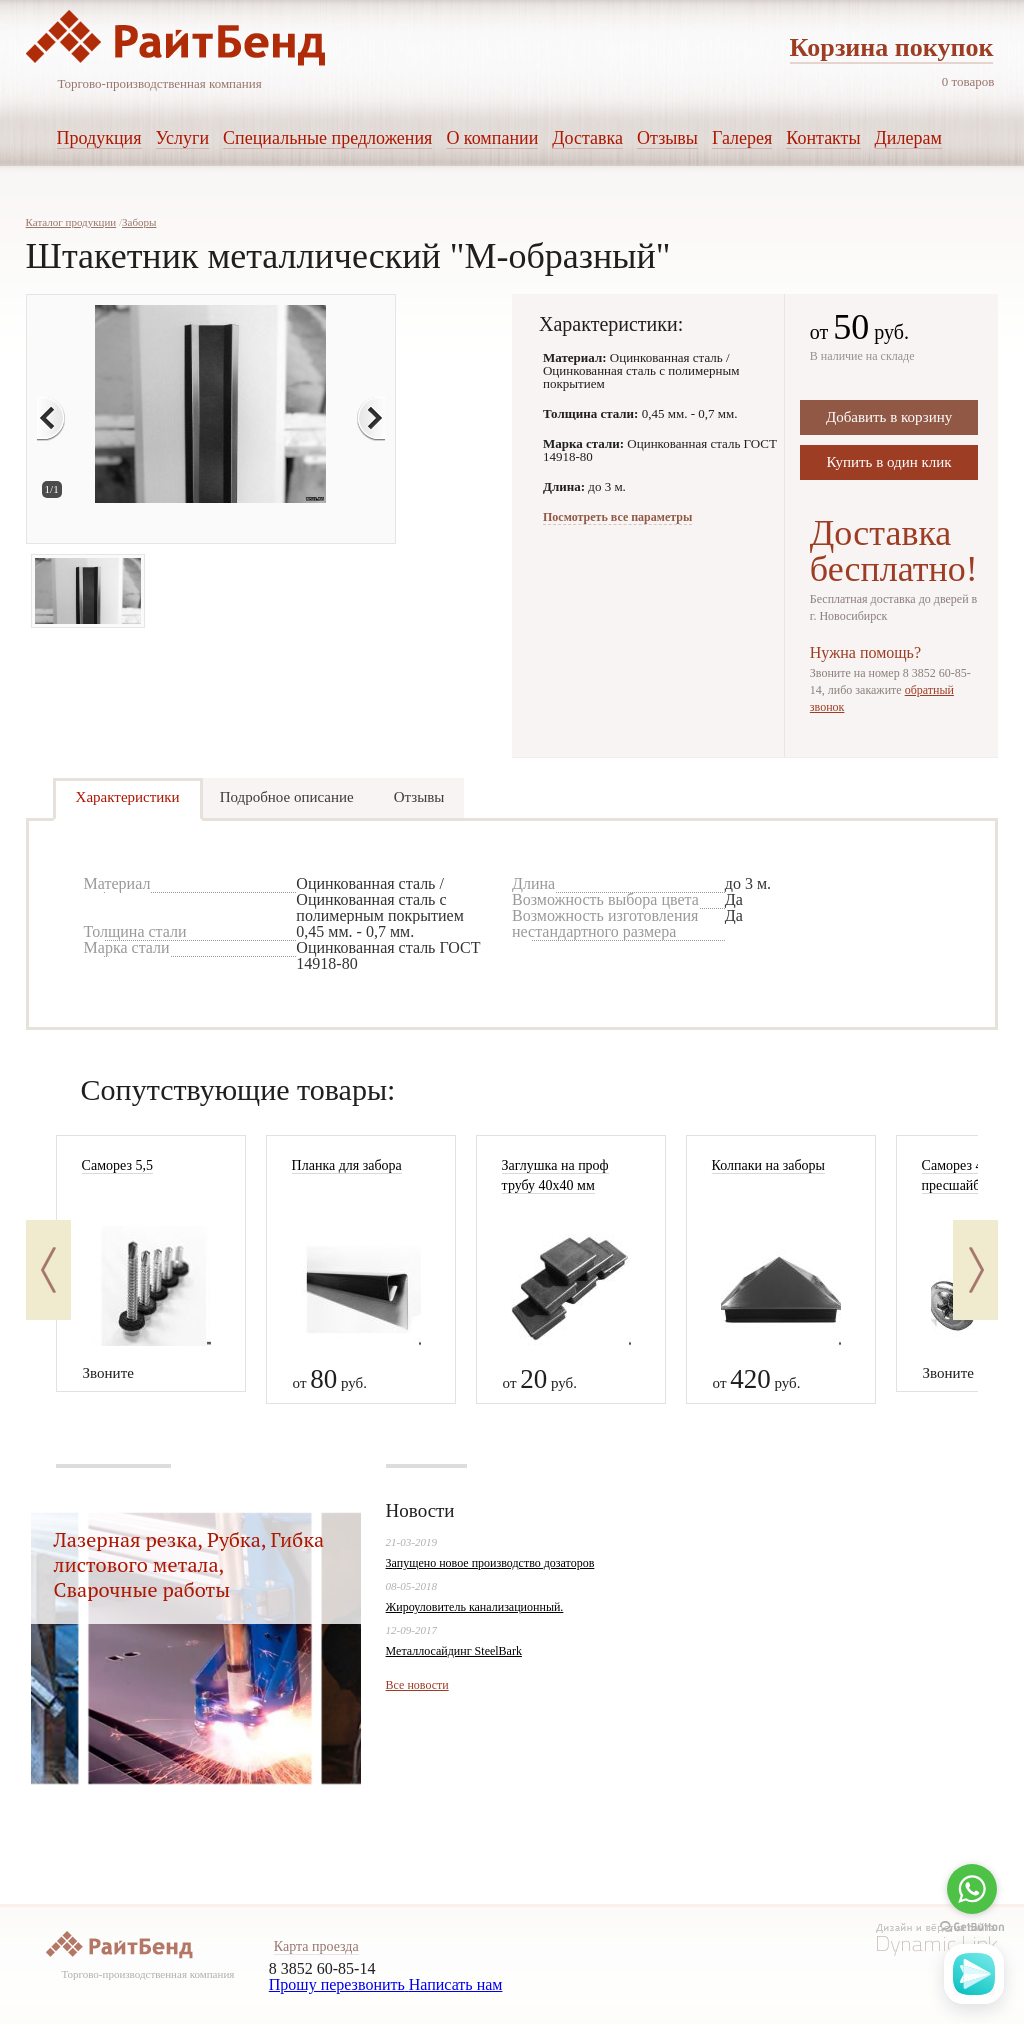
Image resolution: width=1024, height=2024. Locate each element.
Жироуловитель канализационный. (475, 1607)
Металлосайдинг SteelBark (454, 1651)
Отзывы (419, 797)
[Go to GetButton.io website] (972, 1927)
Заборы (139, 222)
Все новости (417, 1685)
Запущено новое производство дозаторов (490, 1563)
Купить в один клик (889, 462)
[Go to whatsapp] (972, 1889)
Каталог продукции (71, 222)
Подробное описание (287, 797)
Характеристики (128, 797)
